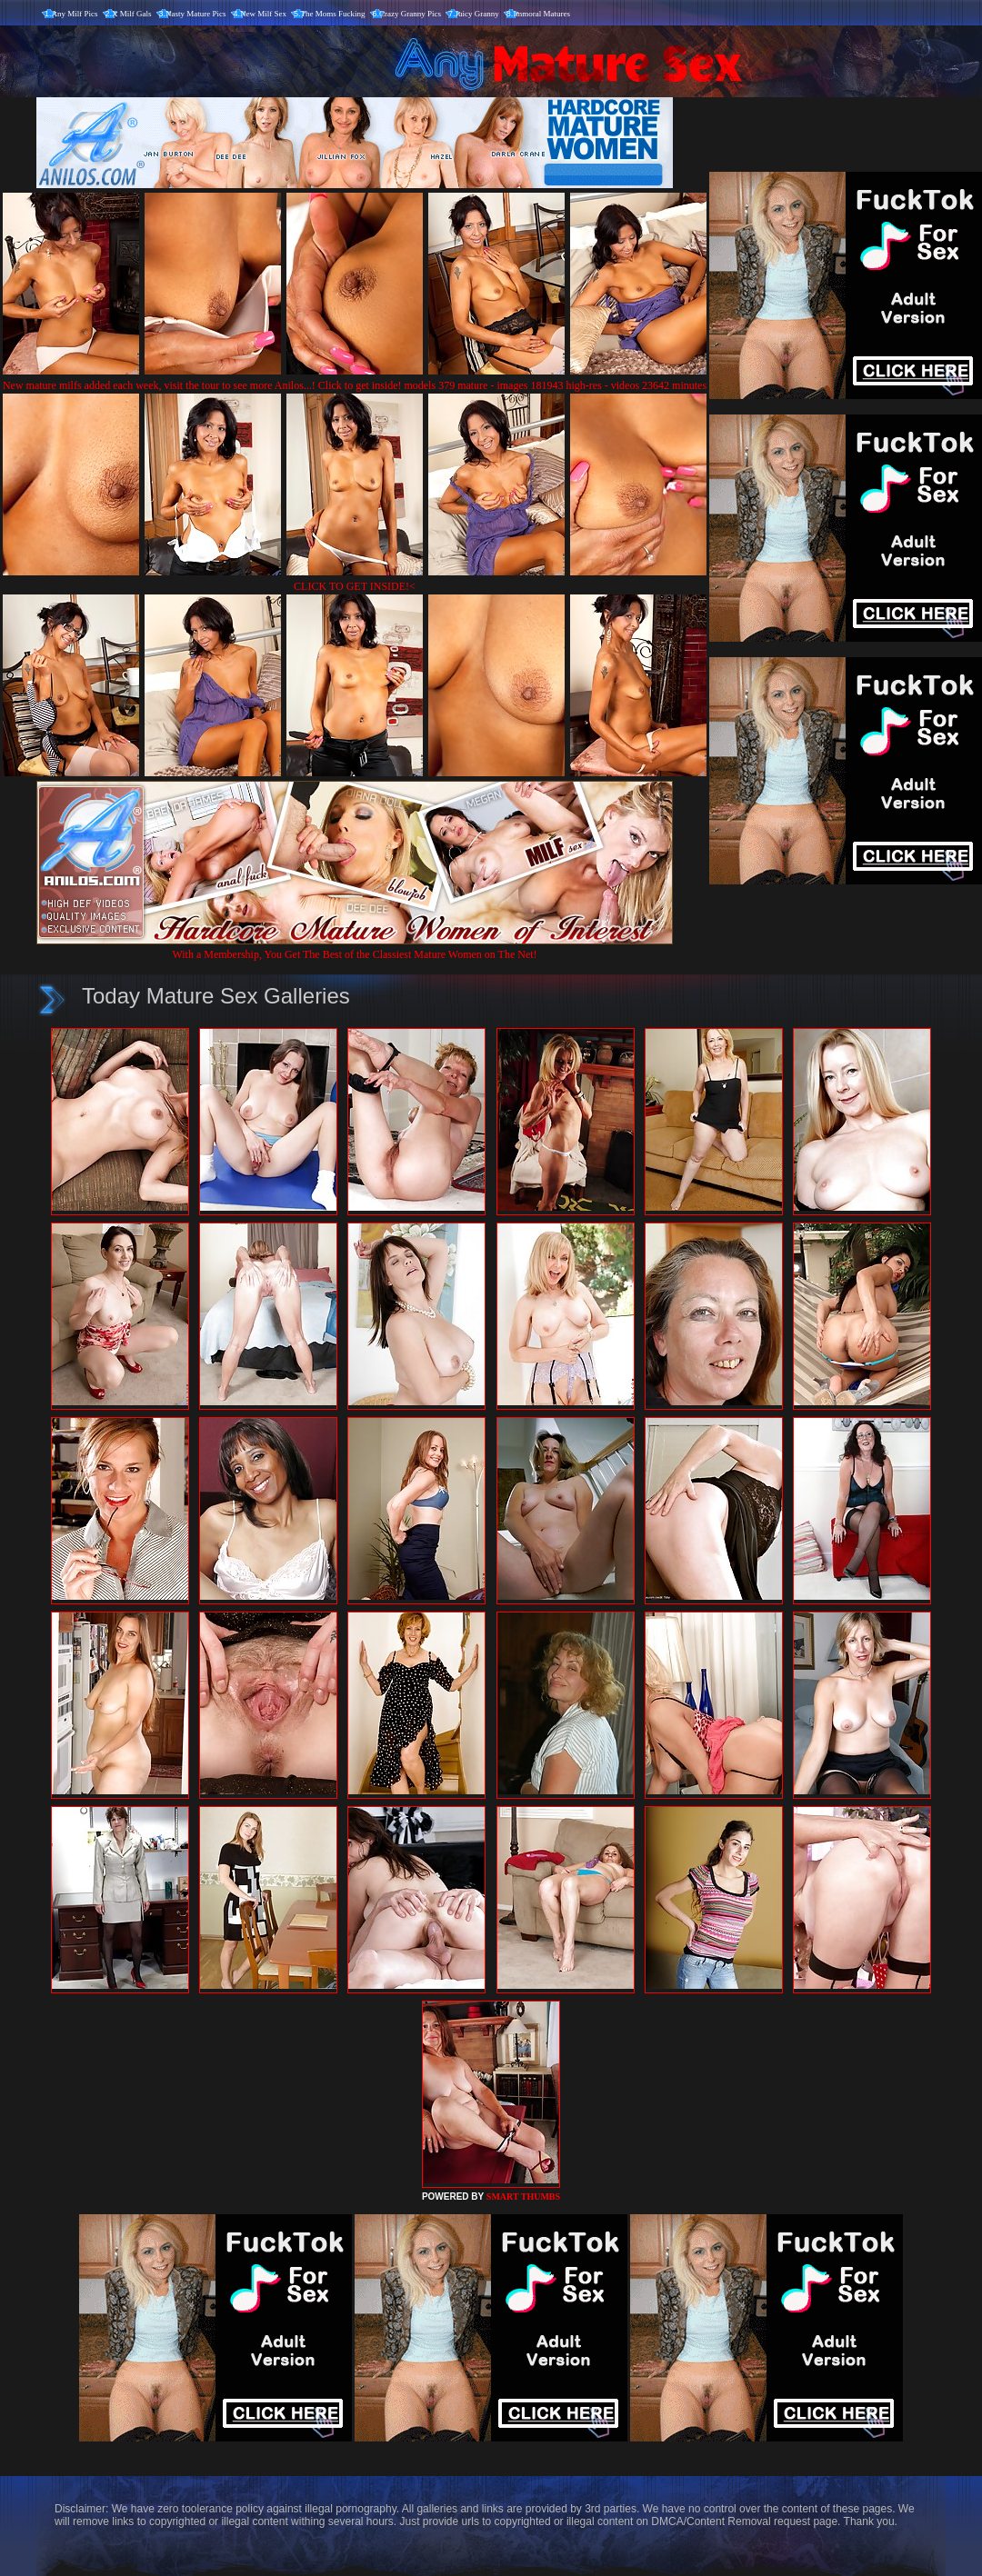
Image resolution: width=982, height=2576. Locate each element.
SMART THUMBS (523, 2197)
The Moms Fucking (333, 13)
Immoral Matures (541, 13)
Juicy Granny (477, 13)
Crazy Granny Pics (410, 13)
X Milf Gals (132, 13)
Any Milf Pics (75, 13)
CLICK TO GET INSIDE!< (355, 586)
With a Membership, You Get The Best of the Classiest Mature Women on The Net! (354, 947)
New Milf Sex (263, 13)
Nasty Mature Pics (195, 13)
